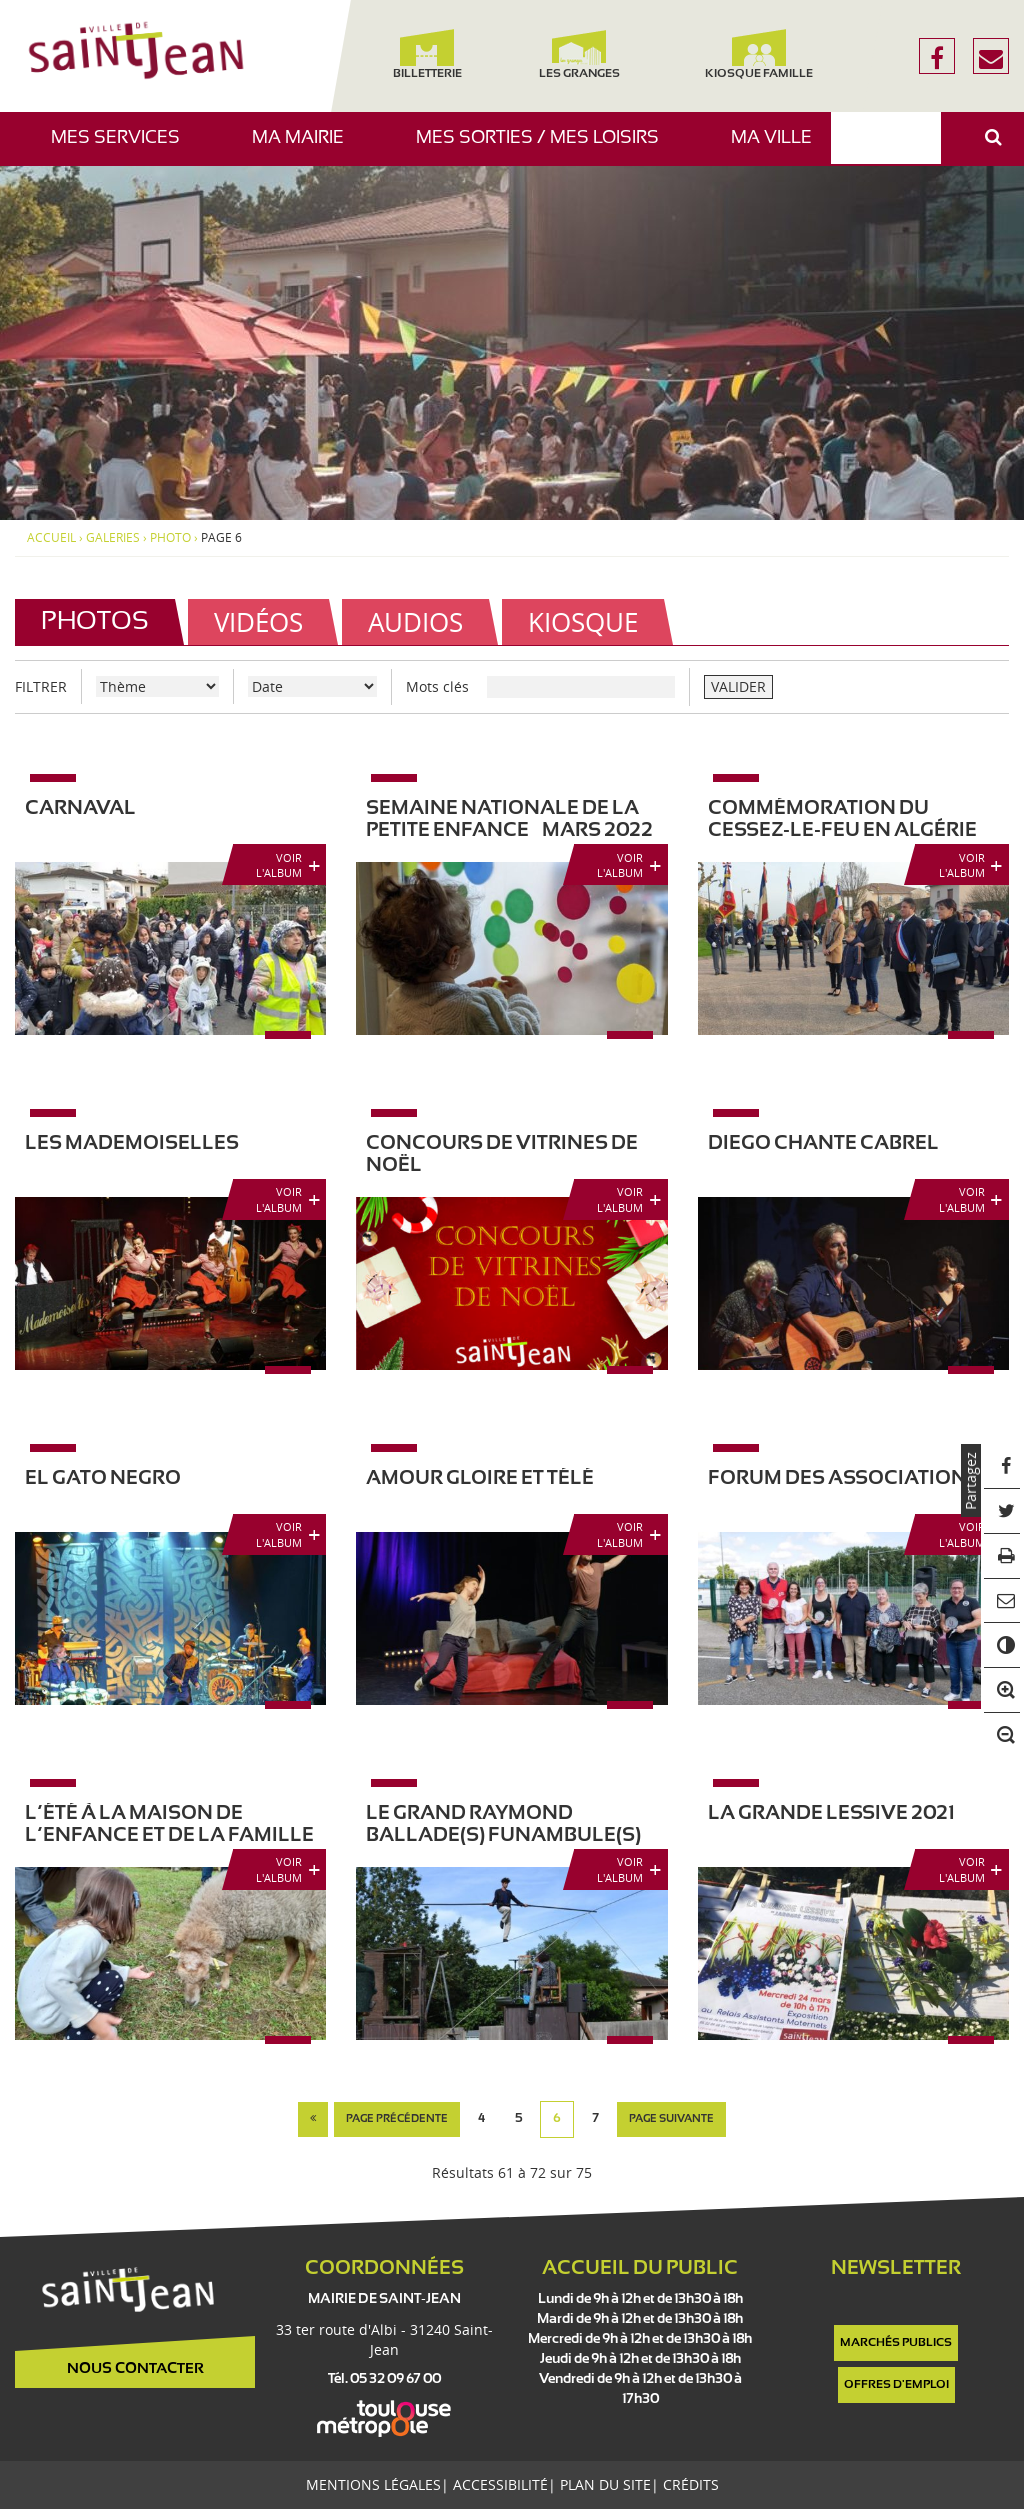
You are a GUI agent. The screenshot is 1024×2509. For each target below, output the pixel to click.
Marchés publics (896, 2343)
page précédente (397, 2119)
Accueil (51, 538)
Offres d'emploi (896, 2385)
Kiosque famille (759, 54)
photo (170, 538)
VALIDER (738, 686)
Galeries (113, 538)
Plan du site (605, 2484)
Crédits (691, 2484)
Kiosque (583, 622)
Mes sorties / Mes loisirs (545, 147)
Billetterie (427, 54)
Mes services (123, 147)
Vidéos (258, 622)
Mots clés (437, 686)
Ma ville (779, 147)
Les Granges (578, 54)
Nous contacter (135, 2369)
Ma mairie (305, 147)
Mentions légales (373, 2484)
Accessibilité (500, 2484)
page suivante (671, 2119)
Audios (415, 622)
